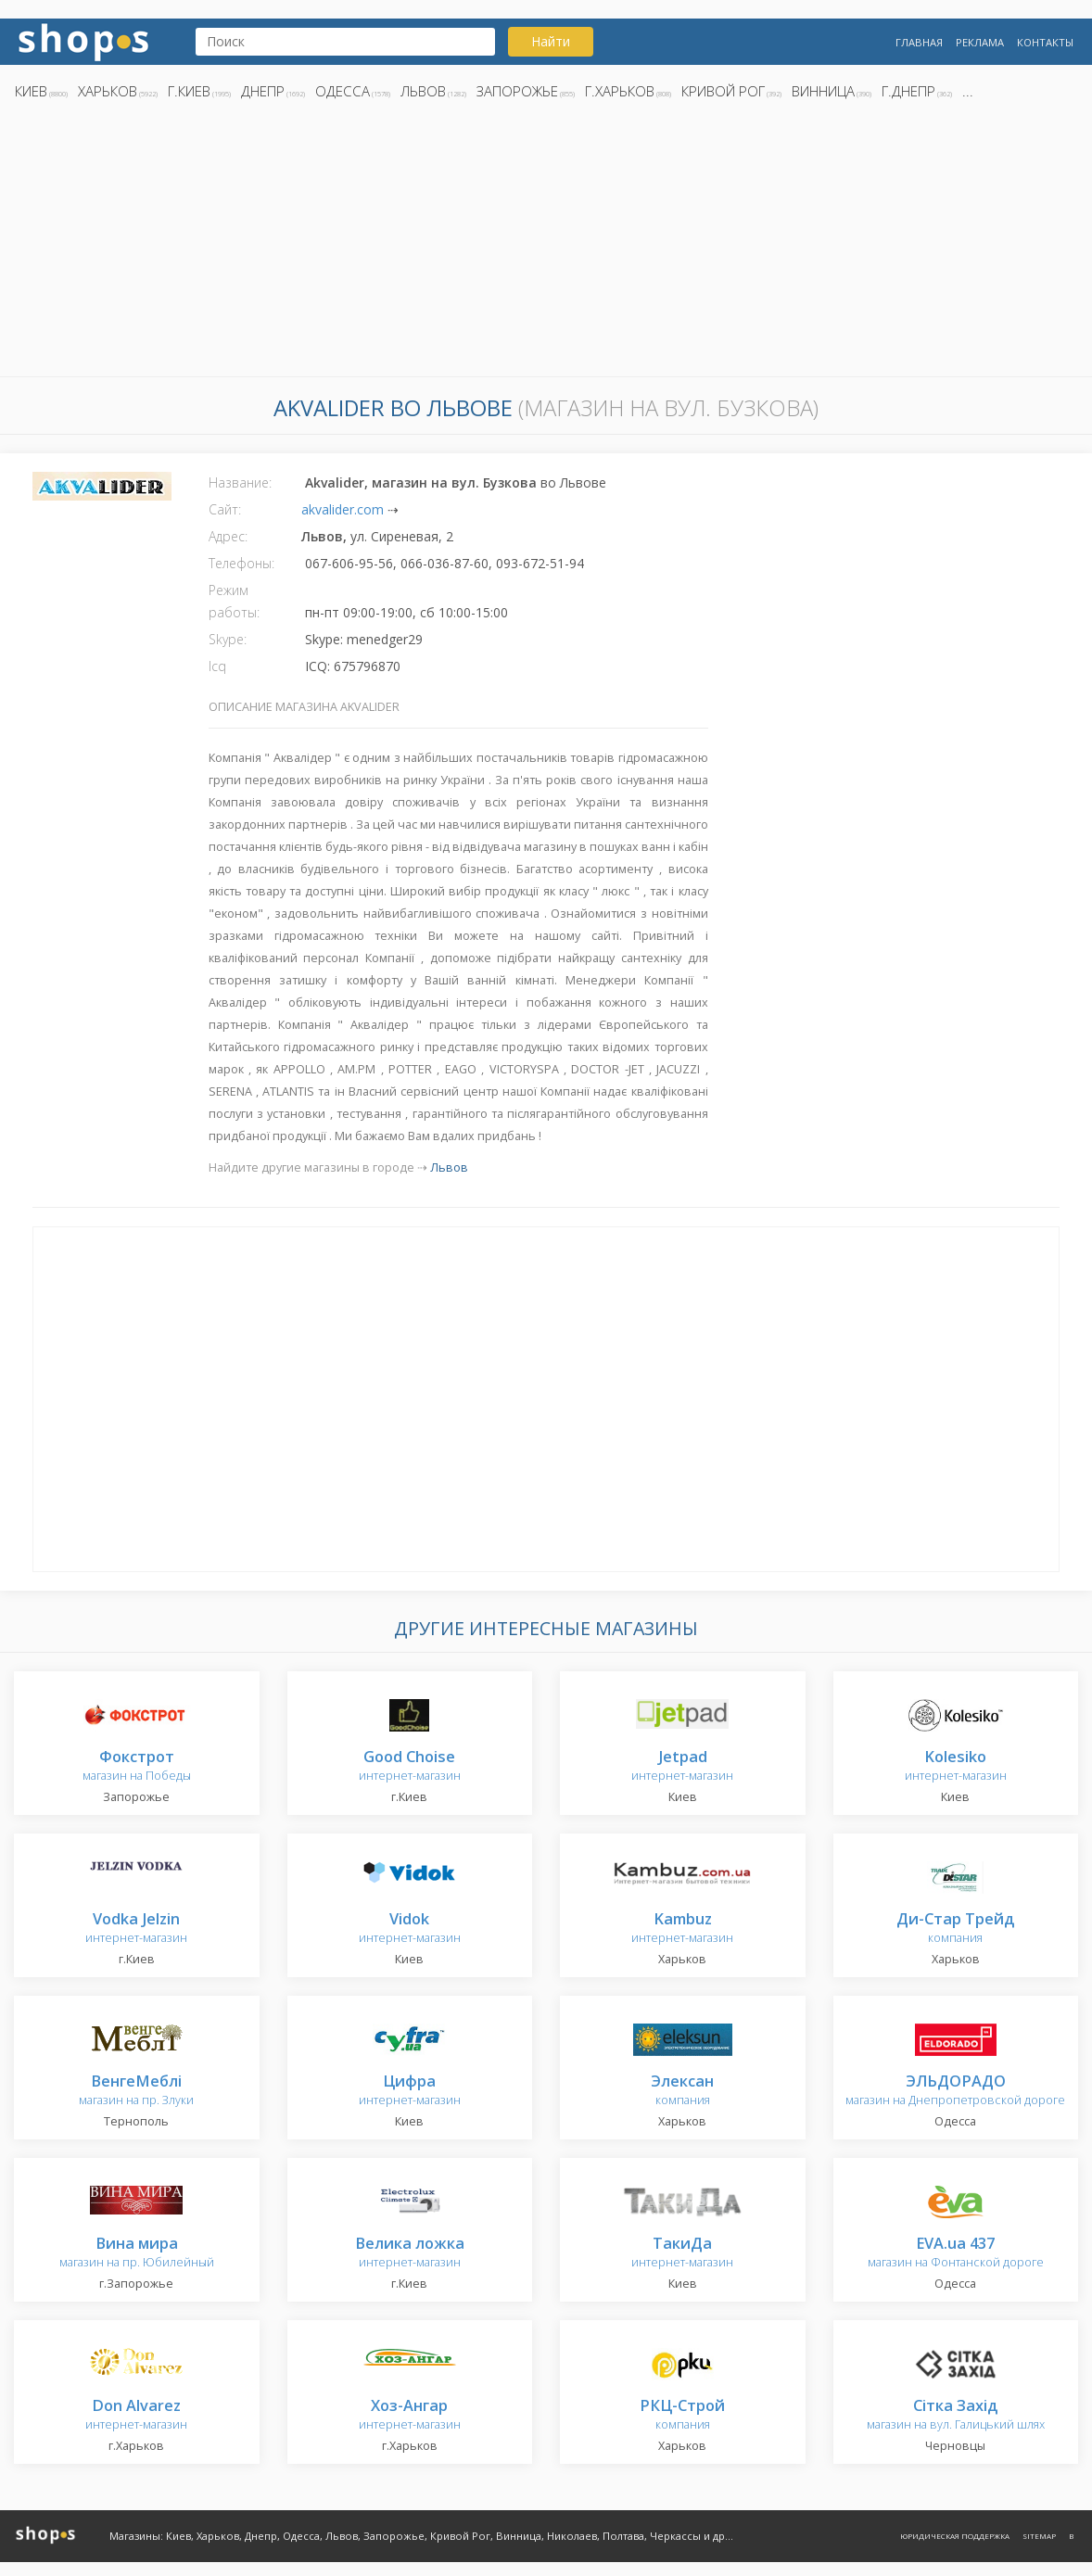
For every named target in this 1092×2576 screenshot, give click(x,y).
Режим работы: (234, 601)
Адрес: (228, 536)
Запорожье (517, 91)
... (967, 91)
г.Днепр (908, 91)
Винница (823, 91)
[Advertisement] (546, 244)
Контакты (1045, 42)
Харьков (107, 91)
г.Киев (189, 91)
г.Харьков (619, 91)
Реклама (980, 42)
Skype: (228, 639)
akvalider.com (342, 509)
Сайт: (225, 509)
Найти (550, 41)
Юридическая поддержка (954, 2536)
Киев (31, 91)
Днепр (263, 91)
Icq (217, 666)
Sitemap (1039, 2536)
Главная (919, 42)
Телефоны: (241, 563)
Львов (423, 91)
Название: (240, 482)
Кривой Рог (723, 91)
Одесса (342, 91)
